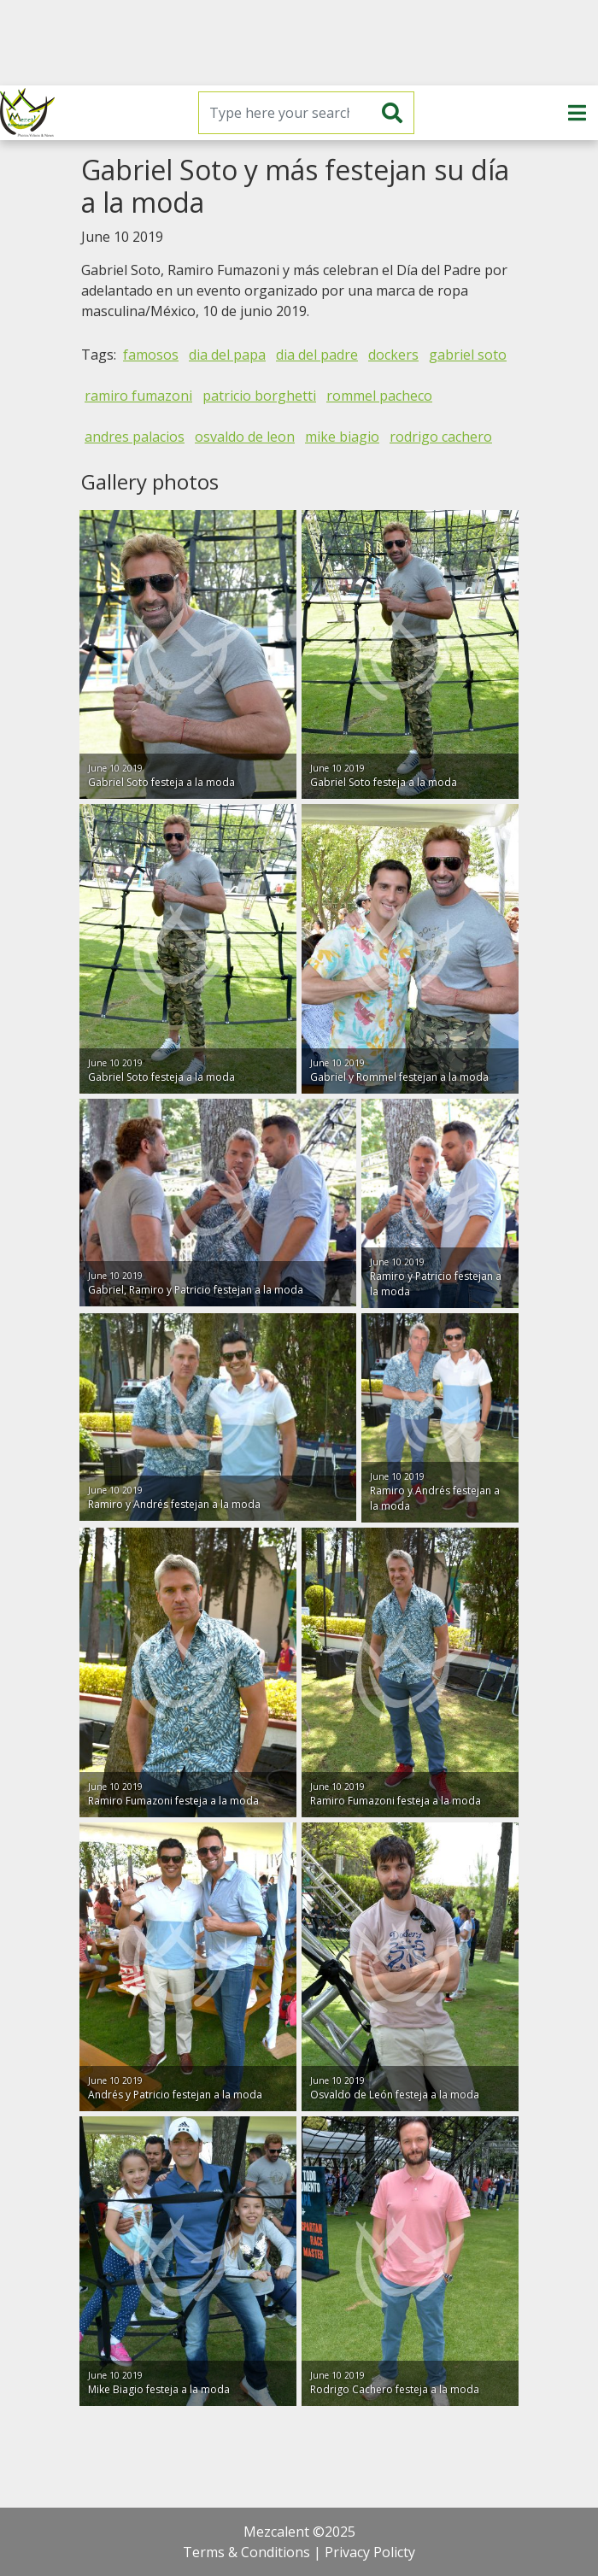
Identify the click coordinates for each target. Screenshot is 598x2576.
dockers (393, 354)
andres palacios (135, 436)
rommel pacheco (379, 395)
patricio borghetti (259, 395)
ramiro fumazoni (138, 395)
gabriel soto (468, 354)
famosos (151, 354)
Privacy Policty (370, 2552)
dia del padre (317, 354)
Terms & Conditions (246, 2552)
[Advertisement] (299, 42)
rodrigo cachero (441, 436)
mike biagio (342, 436)
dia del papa (227, 354)
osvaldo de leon (245, 436)
